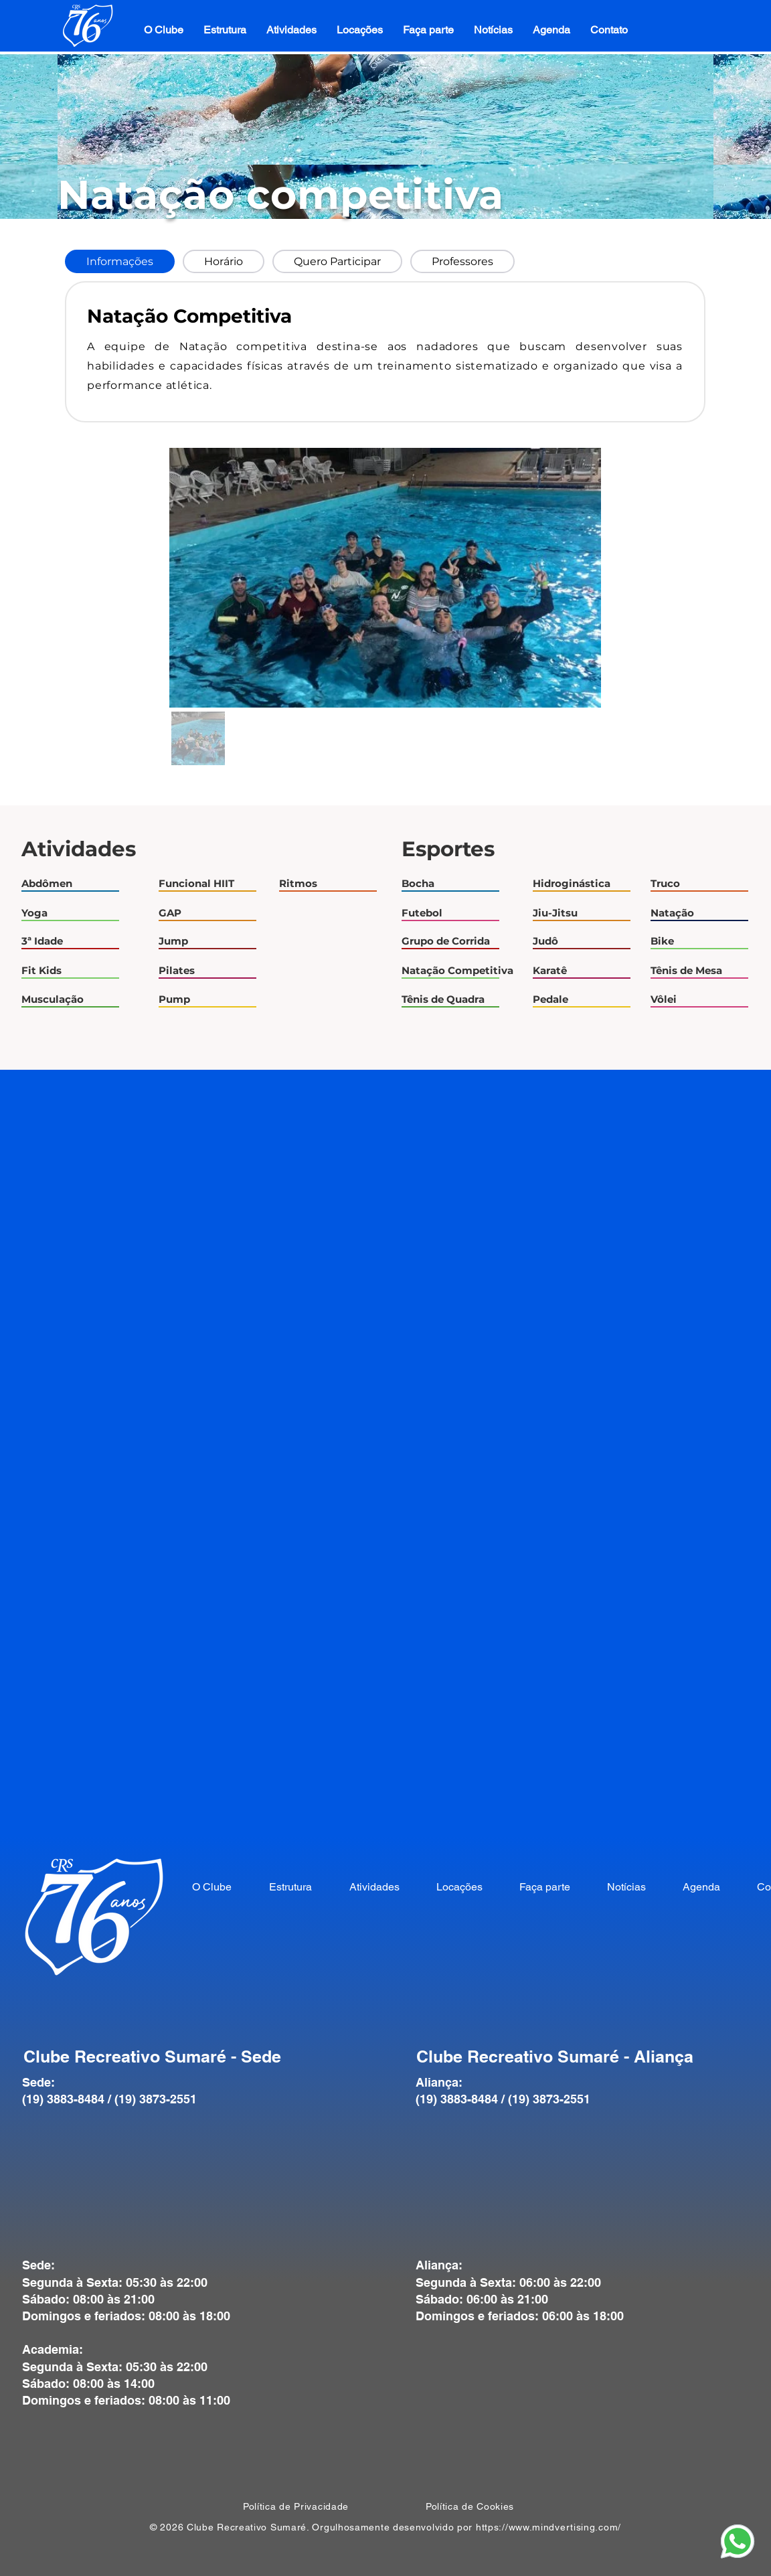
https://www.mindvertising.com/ (548, 2527)
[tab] (120, 261)
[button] (224, 30)
